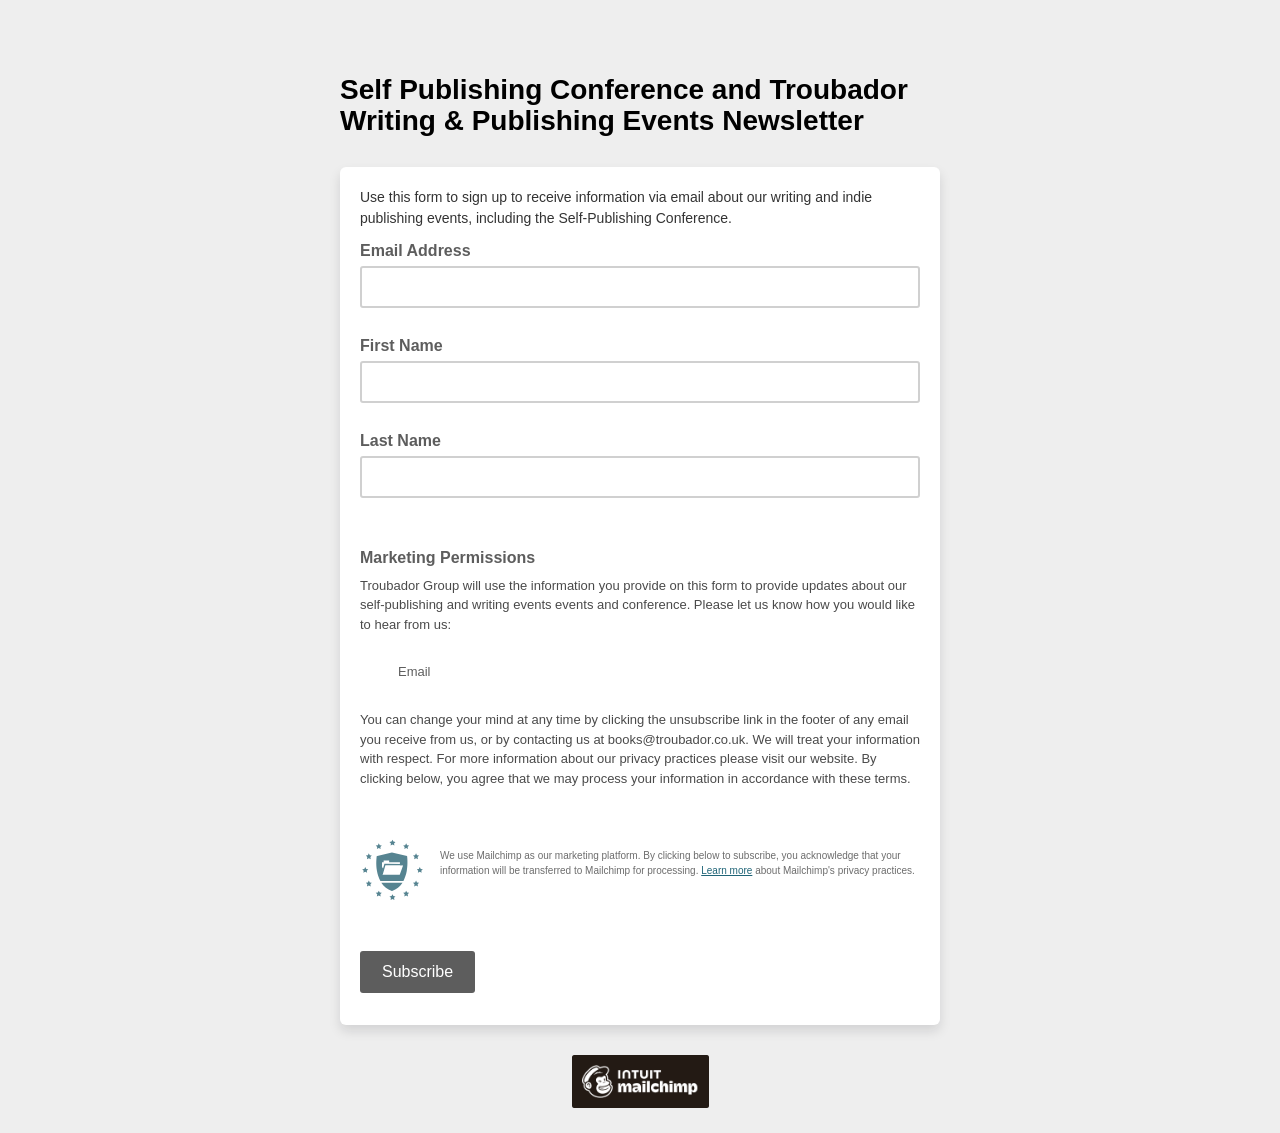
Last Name (400, 440)
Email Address (421, 249)
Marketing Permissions (447, 557)
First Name (401, 345)
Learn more (726, 870)
